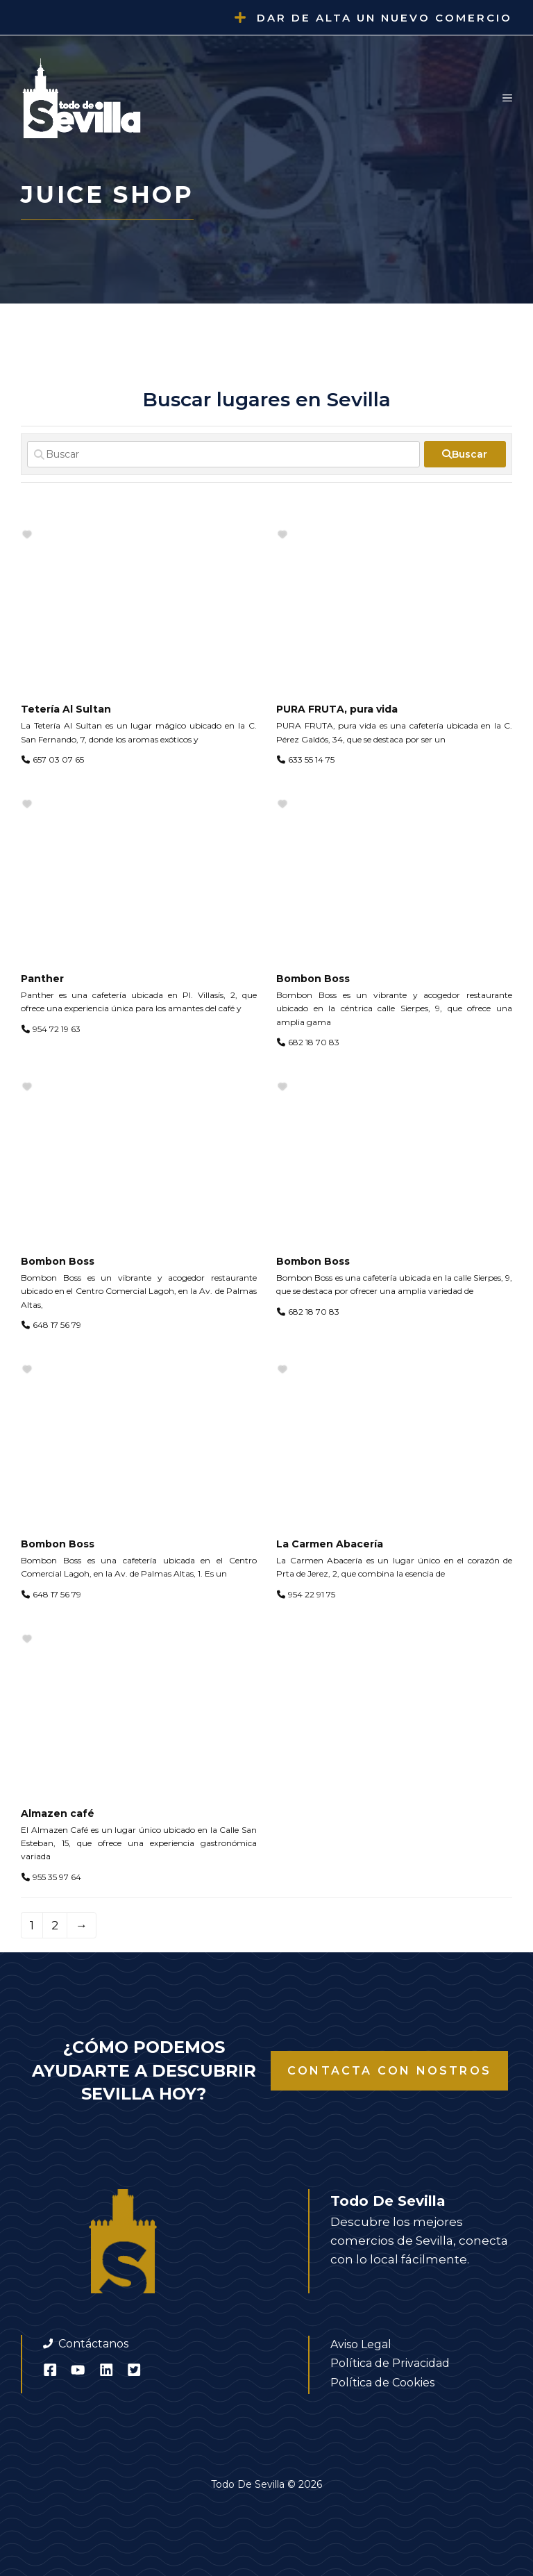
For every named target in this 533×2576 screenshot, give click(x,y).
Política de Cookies (382, 2382)
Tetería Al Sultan (66, 709)
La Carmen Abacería (329, 1544)
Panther (42, 978)
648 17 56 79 (57, 1325)
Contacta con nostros (389, 2070)
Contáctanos (93, 2343)
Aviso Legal (360, 2344)
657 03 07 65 (58, 759)
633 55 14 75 (311, 759)
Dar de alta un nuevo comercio (384, 17)
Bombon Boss (313, 978)
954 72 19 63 (57, 1029)
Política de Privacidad (390, 2363)
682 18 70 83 (313, 1042)
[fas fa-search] (465, 454)
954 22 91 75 (311, 1594)
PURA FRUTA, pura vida (337, 709)
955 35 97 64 (57, 1877)
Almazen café (57, 1813)
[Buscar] (223, 454)
